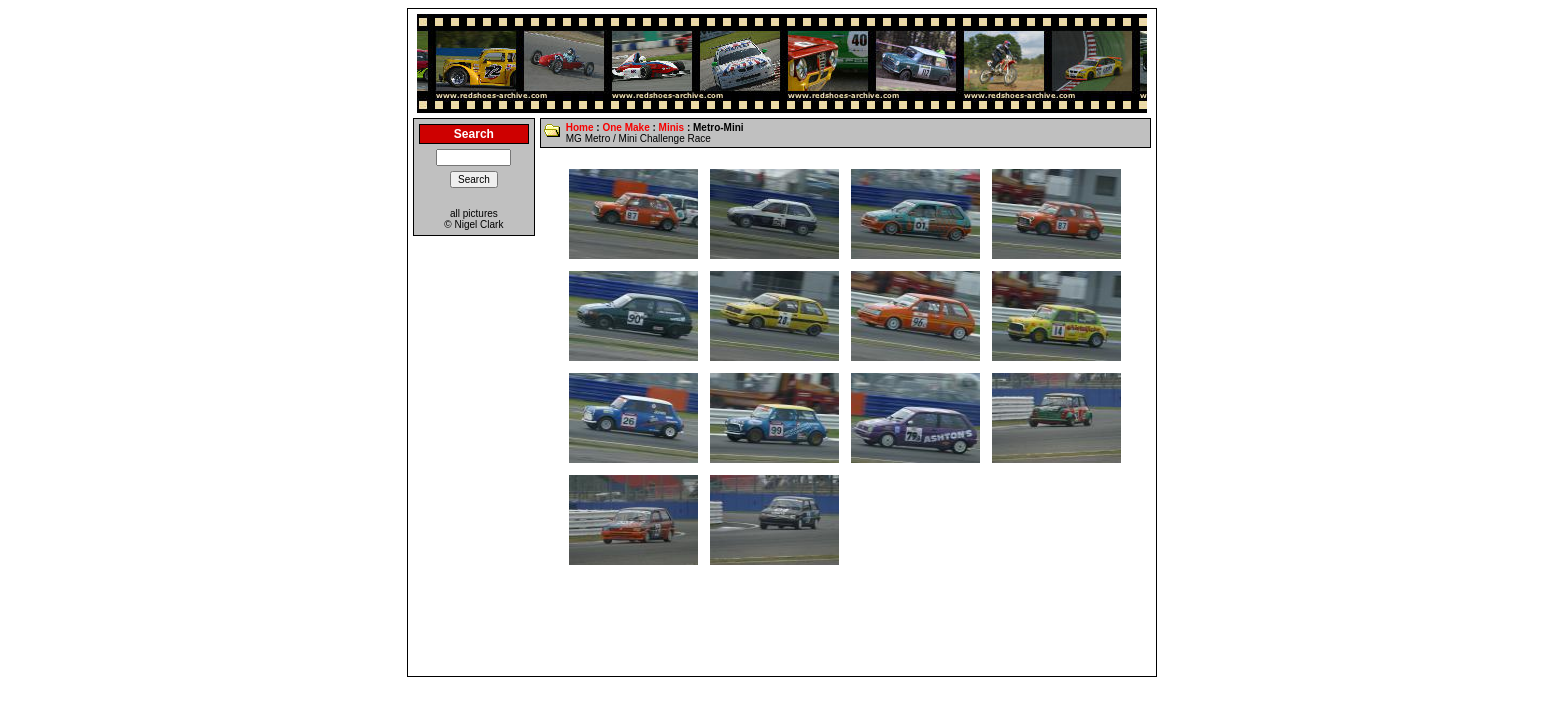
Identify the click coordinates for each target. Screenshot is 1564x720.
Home (580, 127)
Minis (672, 127)
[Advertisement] (782, 626)
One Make (625, 127)
